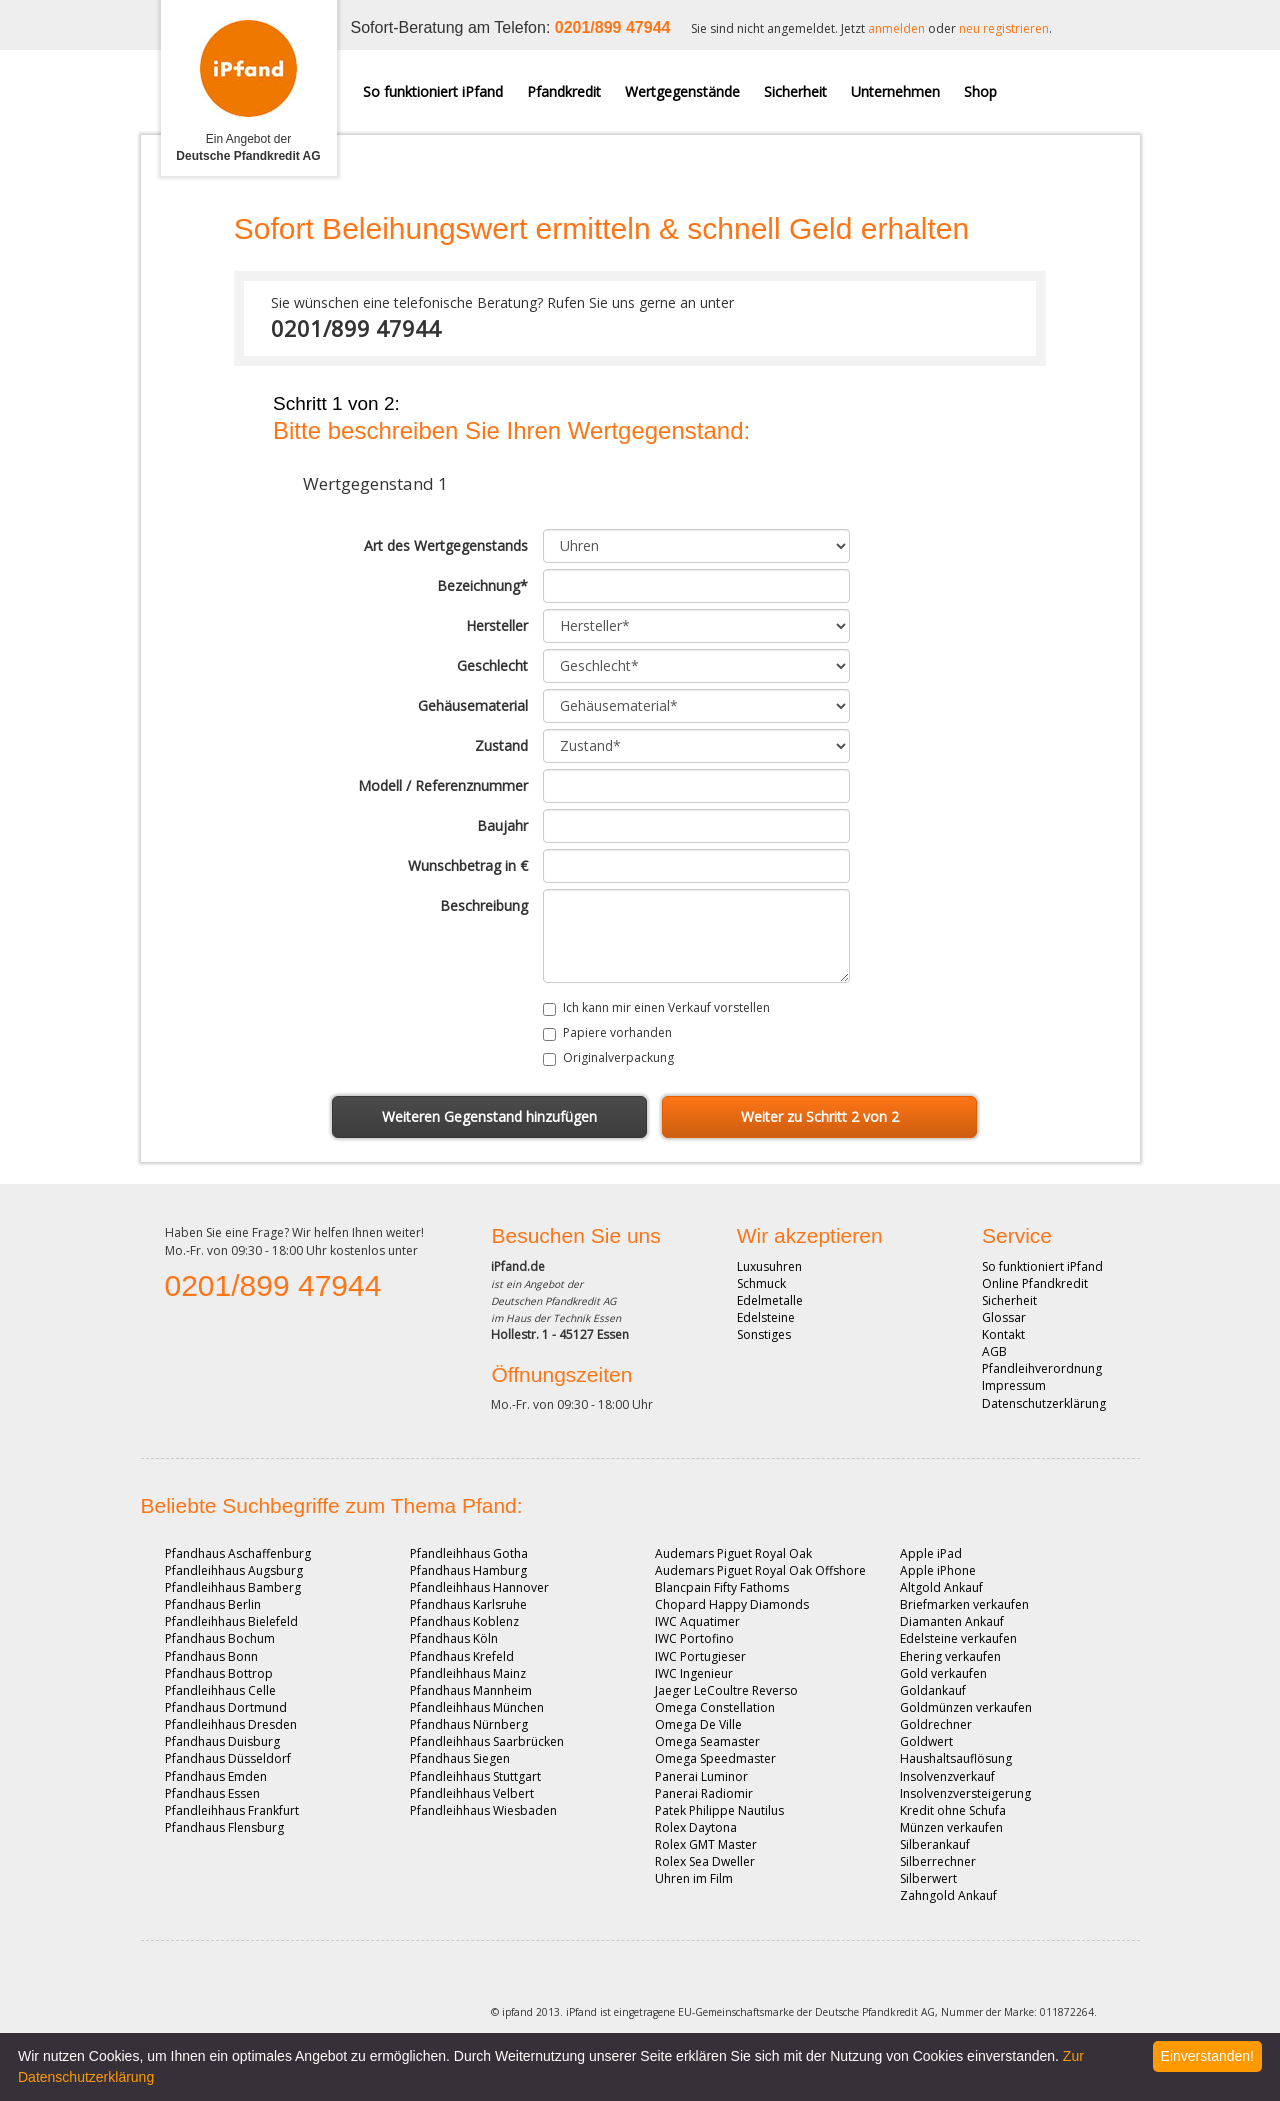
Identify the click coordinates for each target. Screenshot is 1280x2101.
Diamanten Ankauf (952, 1621)
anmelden (896, 28)
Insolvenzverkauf (947, 1776)
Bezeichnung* (482, 585)
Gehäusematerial (473, 705)
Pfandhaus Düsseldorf (228, 1758)
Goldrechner (936, 1724)
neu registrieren (1004, 28)
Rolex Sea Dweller (705, 1861)
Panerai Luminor (701, 1776)
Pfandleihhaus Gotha (469, 1553)
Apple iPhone (938, 1570)
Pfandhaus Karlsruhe (468, 1604)
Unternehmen (895, 91)
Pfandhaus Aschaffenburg (238, 1553)
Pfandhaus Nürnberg (469, 1724)
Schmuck (761, 1283)
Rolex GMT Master (706, 1844)
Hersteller (497, 625)
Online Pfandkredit (1035, 1283)
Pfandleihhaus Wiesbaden (483, 1810)
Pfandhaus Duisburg (222, 1741)
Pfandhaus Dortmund (226, 1707)
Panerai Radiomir (704, 1793)
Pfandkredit (564, 91)
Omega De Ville (698, 1724)
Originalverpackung (618, 1057)
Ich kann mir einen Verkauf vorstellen (666, 1007)
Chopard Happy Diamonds (732, 1604)
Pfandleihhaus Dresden (231, 1724)
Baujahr (502, 825)
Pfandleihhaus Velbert (472, 1793)
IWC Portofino (694, 1638)
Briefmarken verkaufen (964, 1604)
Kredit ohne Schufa (953, 1810)
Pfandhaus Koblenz (464, 1621)
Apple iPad (931, 1553)
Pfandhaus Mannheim (471, 1690)
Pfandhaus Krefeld (462, 1656)
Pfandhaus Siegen (460, 1758)
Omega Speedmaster (715, 1758)
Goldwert (926, 1741)
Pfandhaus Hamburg (468, 1570)
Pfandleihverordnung (1042, 1368)
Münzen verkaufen (951, 1827)
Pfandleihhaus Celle (220, 1690)
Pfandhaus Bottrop (219, 1673)
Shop (980, 91)
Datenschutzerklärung (1044, 1403)
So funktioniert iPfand (433, 91)
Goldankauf (933, 1690)
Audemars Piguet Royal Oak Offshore (760, 1570)
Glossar (1004, 1317)
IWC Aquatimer (697, 1621)
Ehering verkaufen (950, 1656)
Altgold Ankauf (941, 1587)
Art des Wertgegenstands (446, 545)
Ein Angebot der (248, 147)
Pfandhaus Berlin (213, 1604)
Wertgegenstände (682, 91)
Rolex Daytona (696, 1827)
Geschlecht (492, 665)
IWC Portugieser (700, 1656)
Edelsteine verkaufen (958, 1638)
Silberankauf (935, 1844)
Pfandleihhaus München (477, 1707)
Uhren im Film (694, 1878)
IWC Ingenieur (694, 1673)
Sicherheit (795, 91)
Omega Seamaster (707, 1741)
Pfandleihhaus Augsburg (234, 1570)
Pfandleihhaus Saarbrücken (487, 1741)
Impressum (1014, 1385)
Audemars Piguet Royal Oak (733, 1553)
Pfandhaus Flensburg (224, 1827)
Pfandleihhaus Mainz (468, 1673)
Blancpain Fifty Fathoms (722, 1587)
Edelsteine (766, 1317)
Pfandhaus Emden (216, 1776)
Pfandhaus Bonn (211, 1656)
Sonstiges (764, 1334)
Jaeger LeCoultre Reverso (726, 1690)
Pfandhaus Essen (212, 1793)
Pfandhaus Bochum (220, 1638)
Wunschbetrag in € (468, 865)
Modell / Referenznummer (443, 785)
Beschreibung (484, 905)
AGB (994, 1351)
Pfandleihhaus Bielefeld (231, 1621)
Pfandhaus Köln (454, 1638)
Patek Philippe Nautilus (719, 1810)
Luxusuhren (769, 1266)
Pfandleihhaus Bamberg (233, 1587)
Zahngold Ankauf (948, 1895)
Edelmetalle (770, 1300)
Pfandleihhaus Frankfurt (232, 1810)
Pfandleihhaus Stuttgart (475, 1776)
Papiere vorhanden (617, 1032)
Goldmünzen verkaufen (966, 1707)
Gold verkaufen (943, 1673)
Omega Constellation (715, 1707)
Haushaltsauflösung (956, 1758)
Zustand (501, 745)
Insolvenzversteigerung (965, 1793)
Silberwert (928, 1878)
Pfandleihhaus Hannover (479, 1587)
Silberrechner (938, 1861)
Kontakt (1003, 1334)
